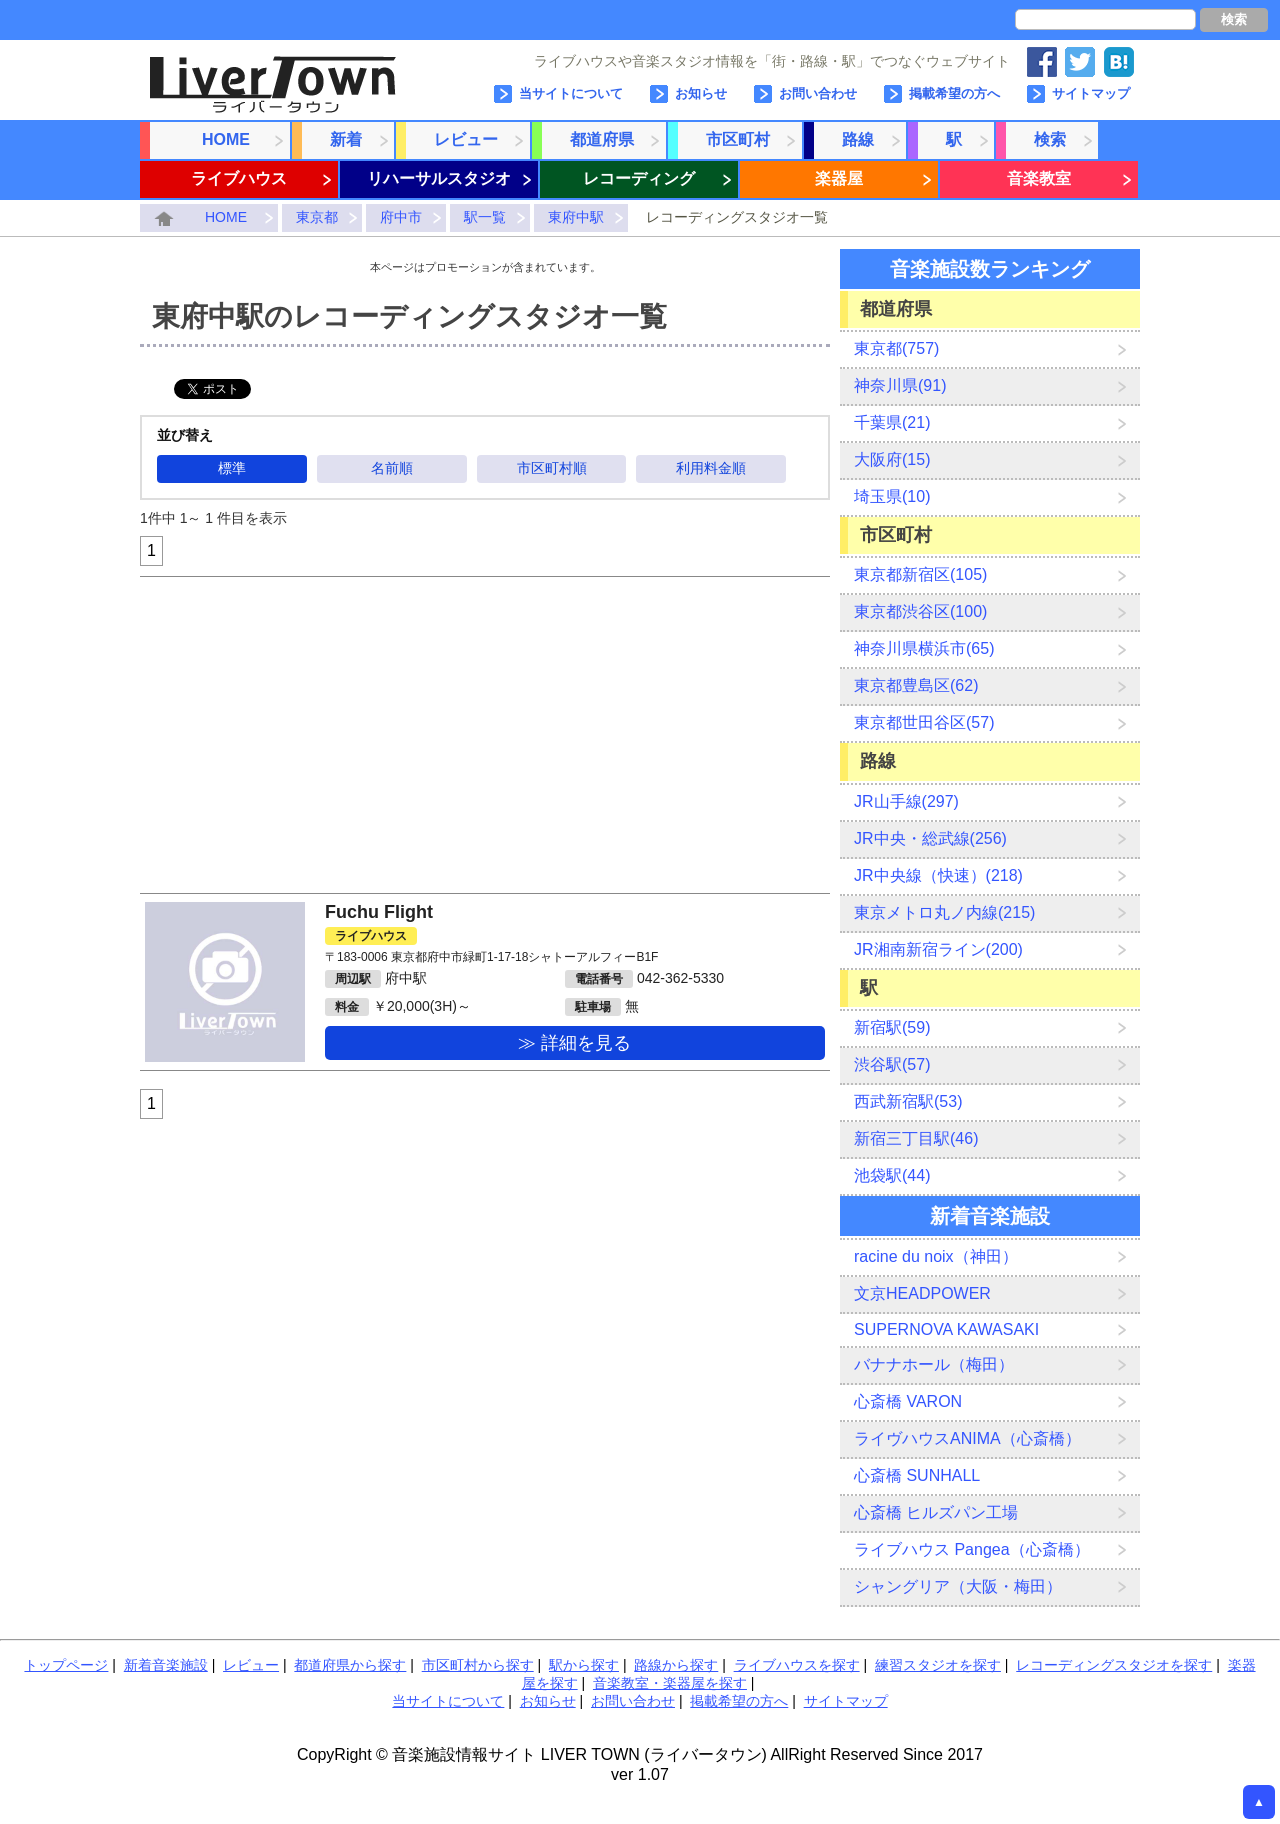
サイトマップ (1091, 93)
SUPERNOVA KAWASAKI (946, 1329)
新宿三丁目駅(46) (916, 1138)
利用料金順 (711, 468)
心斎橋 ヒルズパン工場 (936, 1512)
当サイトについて (571, 93)
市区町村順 (552, 468)
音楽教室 (1039, 178)
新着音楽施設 (166, 1665)
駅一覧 (485, 217)
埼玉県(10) (892, 496)
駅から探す (584, 1665)
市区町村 (738, 139)
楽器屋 (839, 178)
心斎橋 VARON (908, 1401)
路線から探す (676, 1665)
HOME (226, 139)
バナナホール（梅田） (934, 1364)
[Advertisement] (485, 735)
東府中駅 (576, 217)
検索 (1234, 19)
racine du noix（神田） (936, 1256)
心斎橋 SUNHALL (917, 1475)
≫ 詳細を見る (574, 1043)
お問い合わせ (818, 93)
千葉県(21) (892, 422)
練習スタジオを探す (938, 1665)
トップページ (66, 1665)
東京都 (317, 217)
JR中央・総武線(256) (930, 838)
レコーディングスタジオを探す (1114, 1665)
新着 (346, 139)
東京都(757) (896, 348)
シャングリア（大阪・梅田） (958, 1586)
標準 (232, 468)
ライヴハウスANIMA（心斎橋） (967, 1438)
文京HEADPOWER (922, 1293)
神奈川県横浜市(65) (924, 648)
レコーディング (639, 178)
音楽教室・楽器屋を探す (670, 1683)
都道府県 (602, 139)
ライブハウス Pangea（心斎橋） (972, 1549)
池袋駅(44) (892, 1175)
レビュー (466, 139)
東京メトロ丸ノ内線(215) (944, 912)
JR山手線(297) (906, 801)
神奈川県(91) (900, 385)
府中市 (401, 217)
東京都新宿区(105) (920, 574)
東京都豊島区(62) (916, 685)
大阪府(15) (892, 459)
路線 (858, 139)
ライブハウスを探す (797, 1665)
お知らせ (701, 93)
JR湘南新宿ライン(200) (938, 949)
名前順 (392, 468)
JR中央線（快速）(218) (938, 875)
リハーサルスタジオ (439, 178)
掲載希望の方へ (954, 93)
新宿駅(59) (892, 1027)
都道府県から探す (350, 1665)
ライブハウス (239, 178)
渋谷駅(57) (892, 1064)
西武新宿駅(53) (908, 1101)
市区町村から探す (478, 1665)
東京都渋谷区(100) (920, 611)
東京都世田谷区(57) (924, 722)
